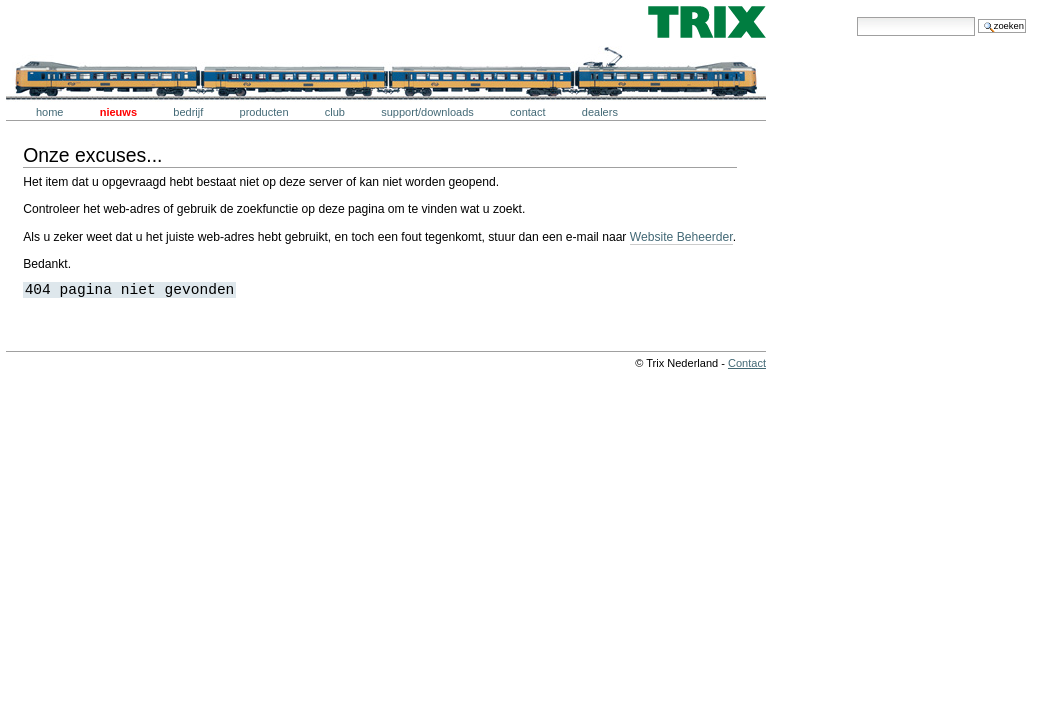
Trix (65, 22)
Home (50, 112)
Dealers (600, 112)
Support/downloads (427, 112)
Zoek (856, 16)
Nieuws (118, 112)
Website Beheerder (681, 237)
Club (335, 112)
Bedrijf (188, 112)
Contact (528, 112)
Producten (264, 112)
